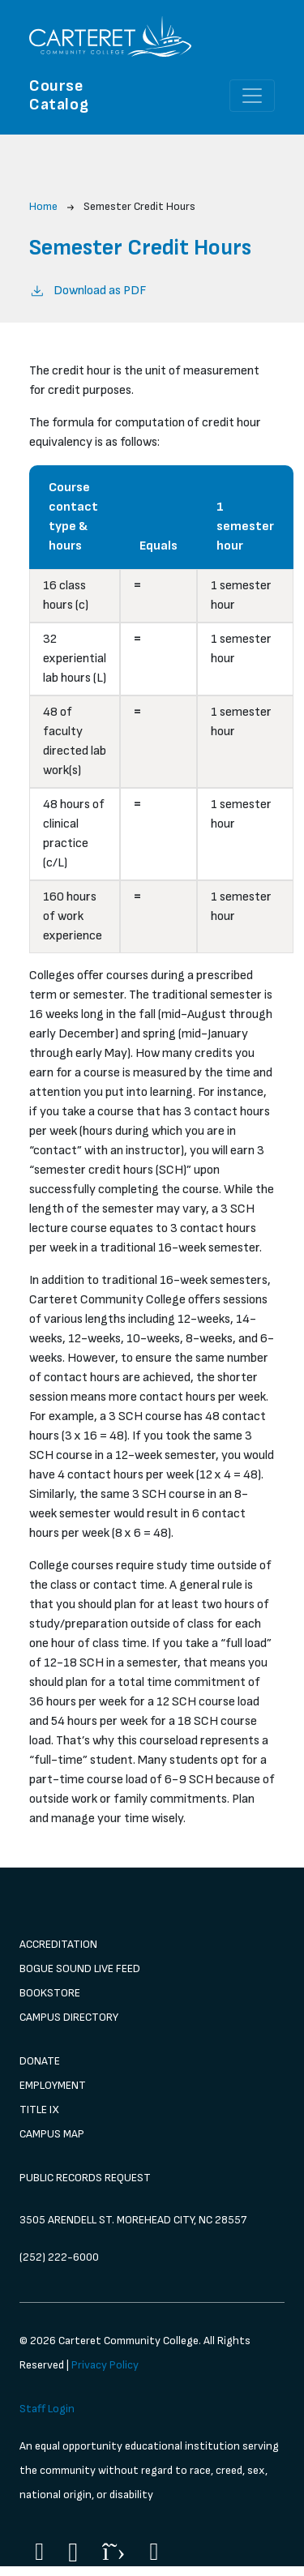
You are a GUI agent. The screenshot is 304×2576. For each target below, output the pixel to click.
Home (43, 206)
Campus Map (51, 2134)
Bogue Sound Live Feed (79, 1968)
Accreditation (58, 1944)
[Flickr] (154, 2552)
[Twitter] (113, 2552)
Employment (52, 2085)
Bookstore (49, 1993)
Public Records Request (85, 2177)
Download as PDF (87, 289)
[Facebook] (39, 2552)
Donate (39, 2061)
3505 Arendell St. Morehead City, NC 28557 (132, 2220)
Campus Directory (68, 2017)
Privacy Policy (105, 2365)
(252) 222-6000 (59, 2257)
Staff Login (47, 2409)
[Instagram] (73, 2553)
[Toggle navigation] (252, 95)
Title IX (39, 2109)
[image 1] (152, 1899)
